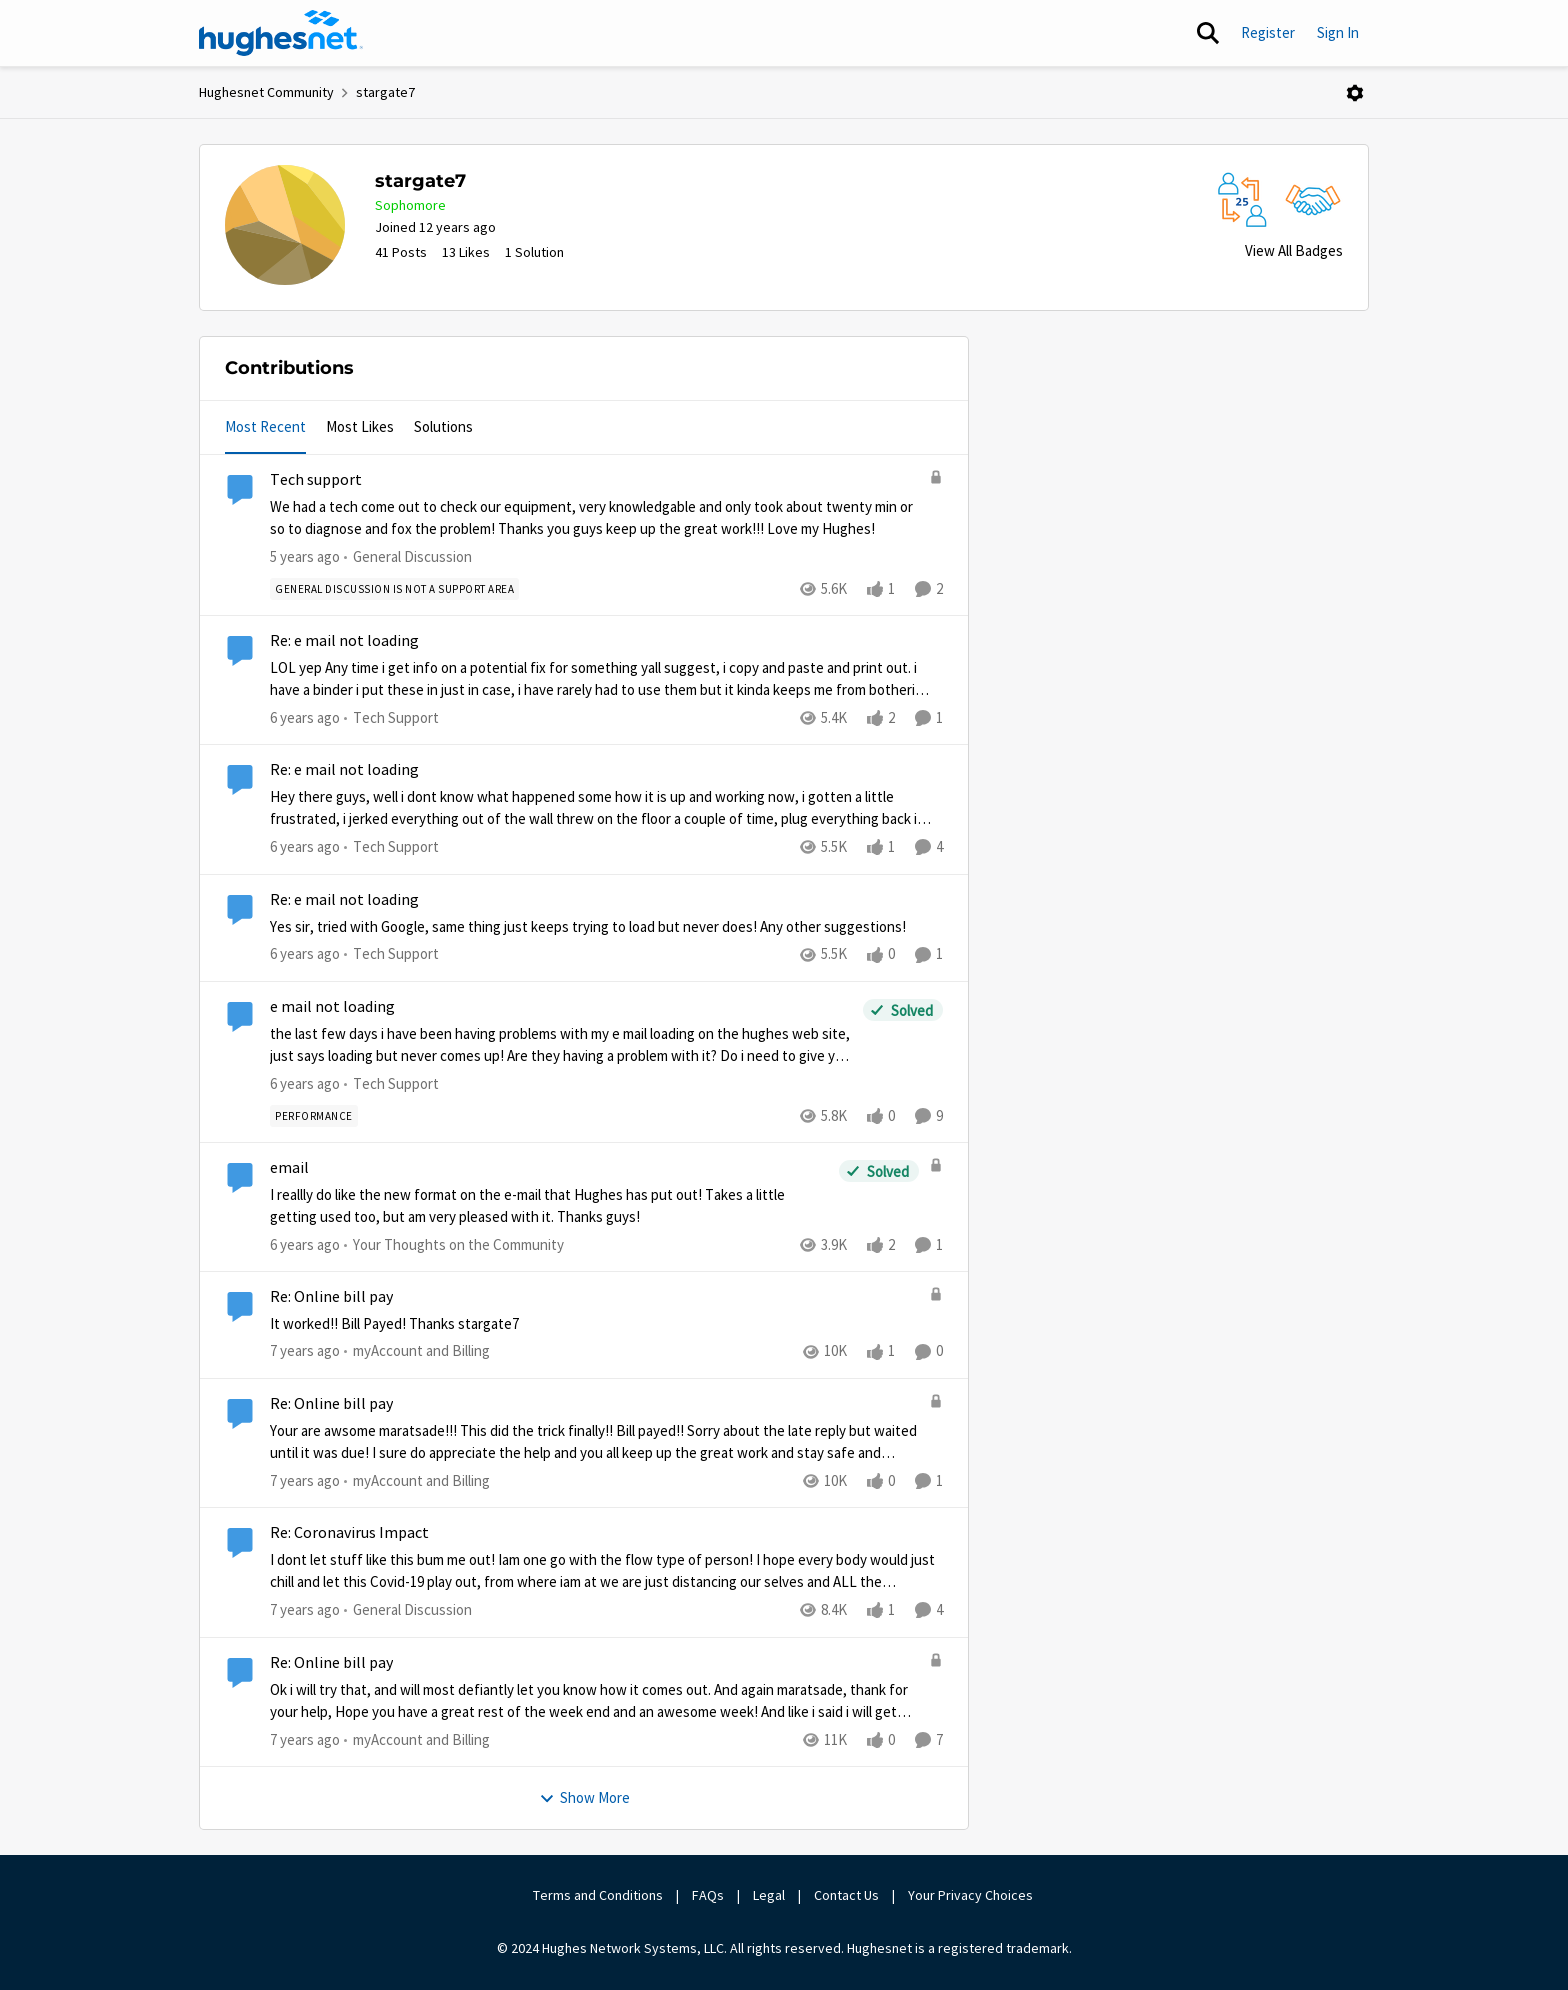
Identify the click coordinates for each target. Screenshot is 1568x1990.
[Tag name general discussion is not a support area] (394, 589)
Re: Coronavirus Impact (349, 1533)
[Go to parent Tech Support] (391, 718)
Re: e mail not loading (344, 641)
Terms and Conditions (598, 1895)
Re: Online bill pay (331, 1297)
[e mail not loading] (561, 1044)
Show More (584, 1797)
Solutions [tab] (443, 426)
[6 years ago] (305, 718)
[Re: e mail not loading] (601, 679)
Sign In (1338, 32)
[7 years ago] (305, 1351)
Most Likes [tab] (360, 426)
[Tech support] (594, 518)
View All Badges (1294, 250)
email (289, 1168)
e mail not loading (332, 1007)
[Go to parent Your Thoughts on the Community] (454, 1245)
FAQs (708, 1895)
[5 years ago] (305, 557)
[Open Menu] (1355, 93)
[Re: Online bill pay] (594, 1324)
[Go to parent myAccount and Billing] (417, 1351)
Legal (769, 1895)
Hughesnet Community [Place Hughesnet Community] (266, 92)
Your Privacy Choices (972, 1895)
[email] (549, 1206)
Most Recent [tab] (265, 426)
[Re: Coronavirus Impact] (606, 1571)
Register (1268, 32)
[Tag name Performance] (314, 1116)
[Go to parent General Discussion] (408, 557)
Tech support (316, 480)
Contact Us (846, 1895)
